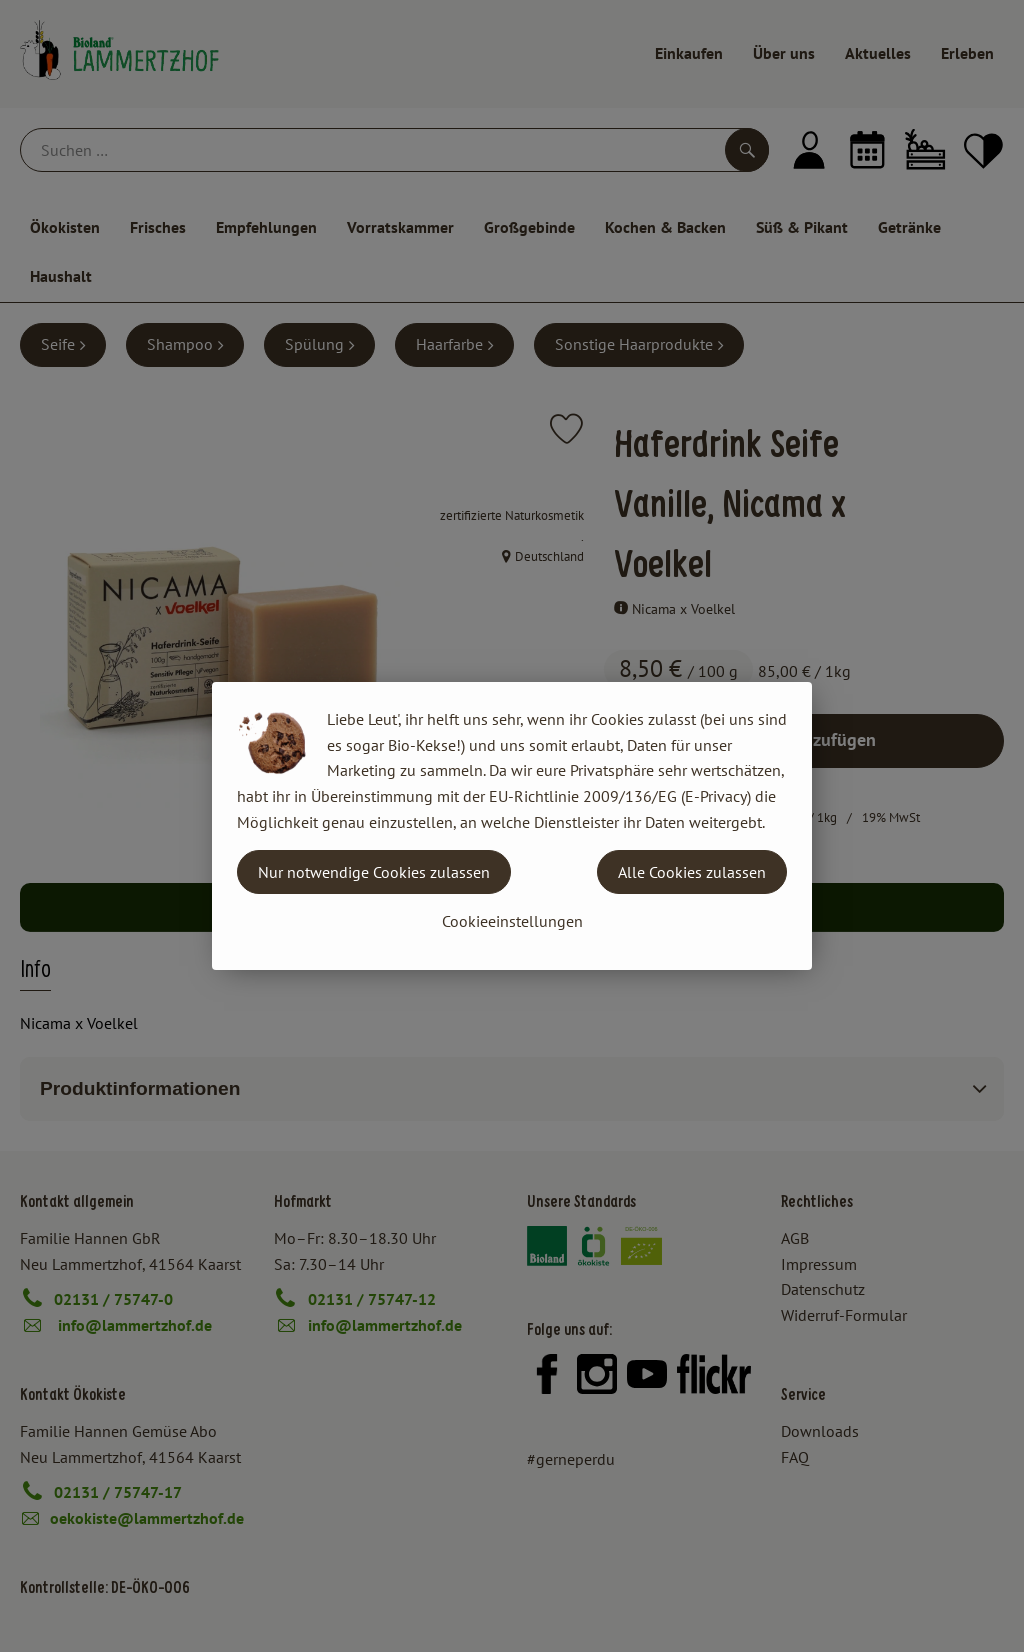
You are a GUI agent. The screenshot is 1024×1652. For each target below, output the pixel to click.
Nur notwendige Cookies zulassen (374, 872)
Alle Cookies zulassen (692, 872)
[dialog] (512, 826)
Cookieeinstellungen (512, 921)
